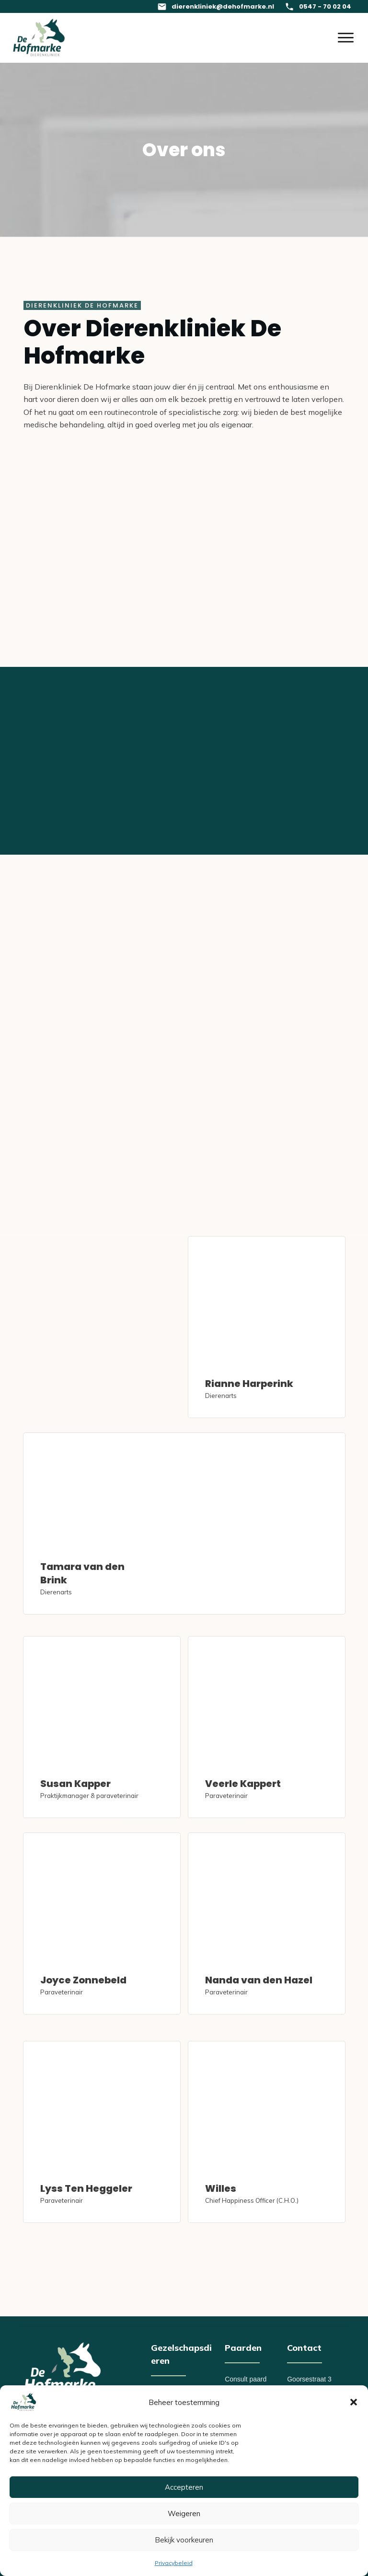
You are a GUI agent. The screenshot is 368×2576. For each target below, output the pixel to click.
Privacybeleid (174, 2562)
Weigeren (184, 2513)
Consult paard (245, 2379)
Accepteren (184, 2487)
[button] (353, 2402)
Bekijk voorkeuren (184, 2539)
